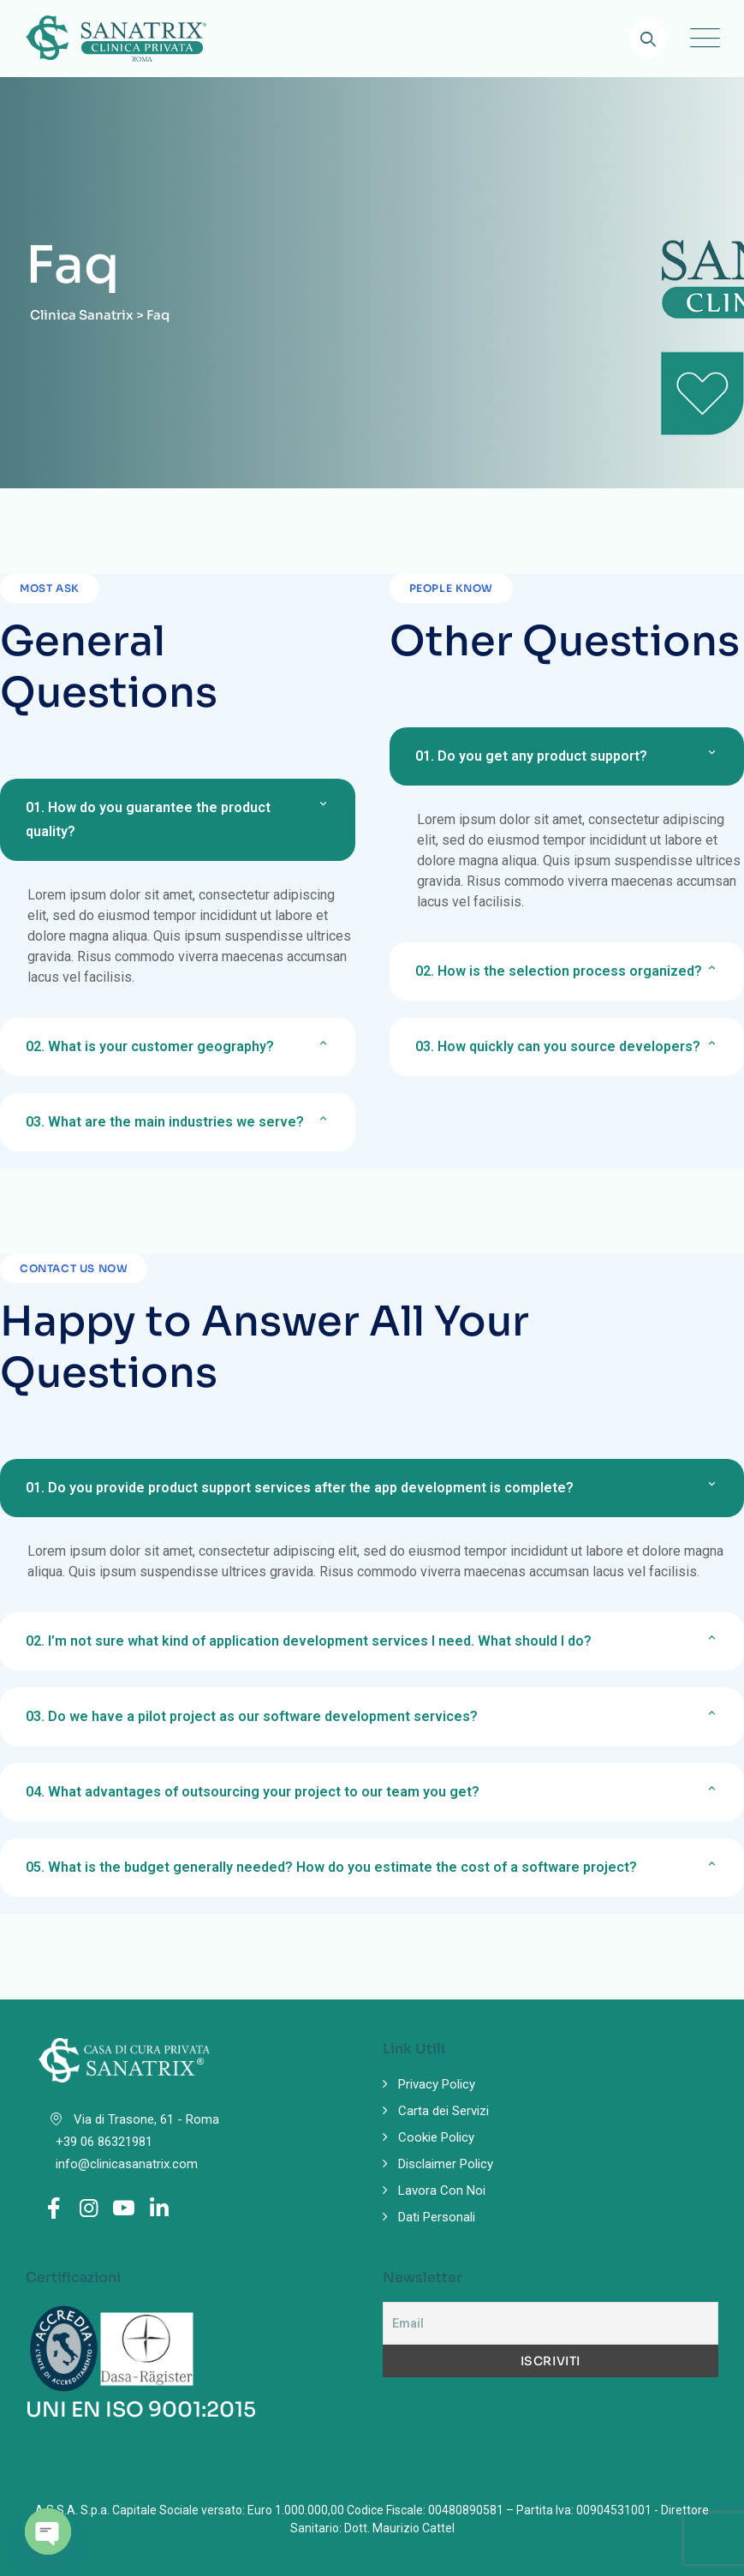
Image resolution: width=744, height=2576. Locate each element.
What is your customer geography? (150, 1046)
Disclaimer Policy (445, 2164)
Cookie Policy (436, 2137)
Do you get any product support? (531, 756)
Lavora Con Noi (441, 2190)
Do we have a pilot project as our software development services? (252, 1716)
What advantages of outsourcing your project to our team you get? (252, 1792)
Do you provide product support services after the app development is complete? (300, 1487)
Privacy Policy (436, 2084)
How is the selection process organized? (558, 971)
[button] (177, 820)
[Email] (551, 2323)
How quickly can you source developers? (557, 1046)
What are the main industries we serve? (165, 1122)
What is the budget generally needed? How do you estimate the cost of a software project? (331, 1867)
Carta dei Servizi (443, 2111)
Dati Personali (436, 2217)
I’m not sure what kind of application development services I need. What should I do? (309, 1641)
